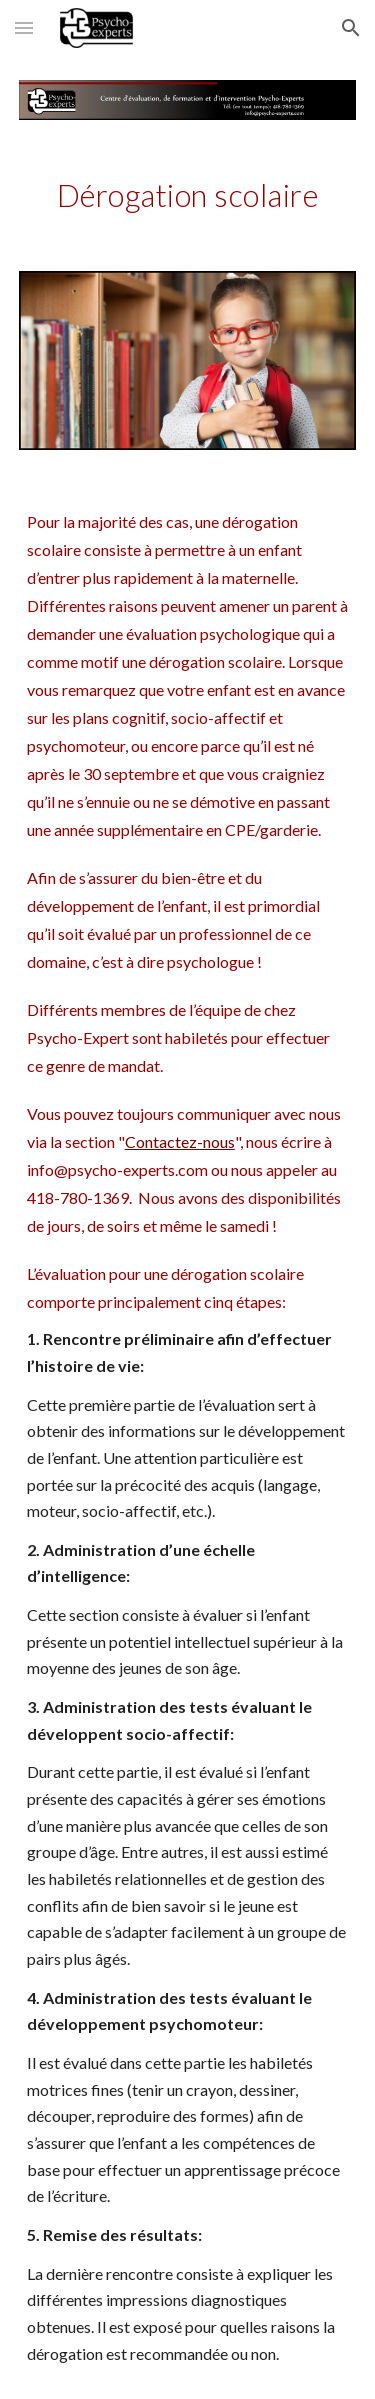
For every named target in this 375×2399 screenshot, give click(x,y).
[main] (188, 195)
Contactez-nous (180, 1141)
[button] (24, 27)
